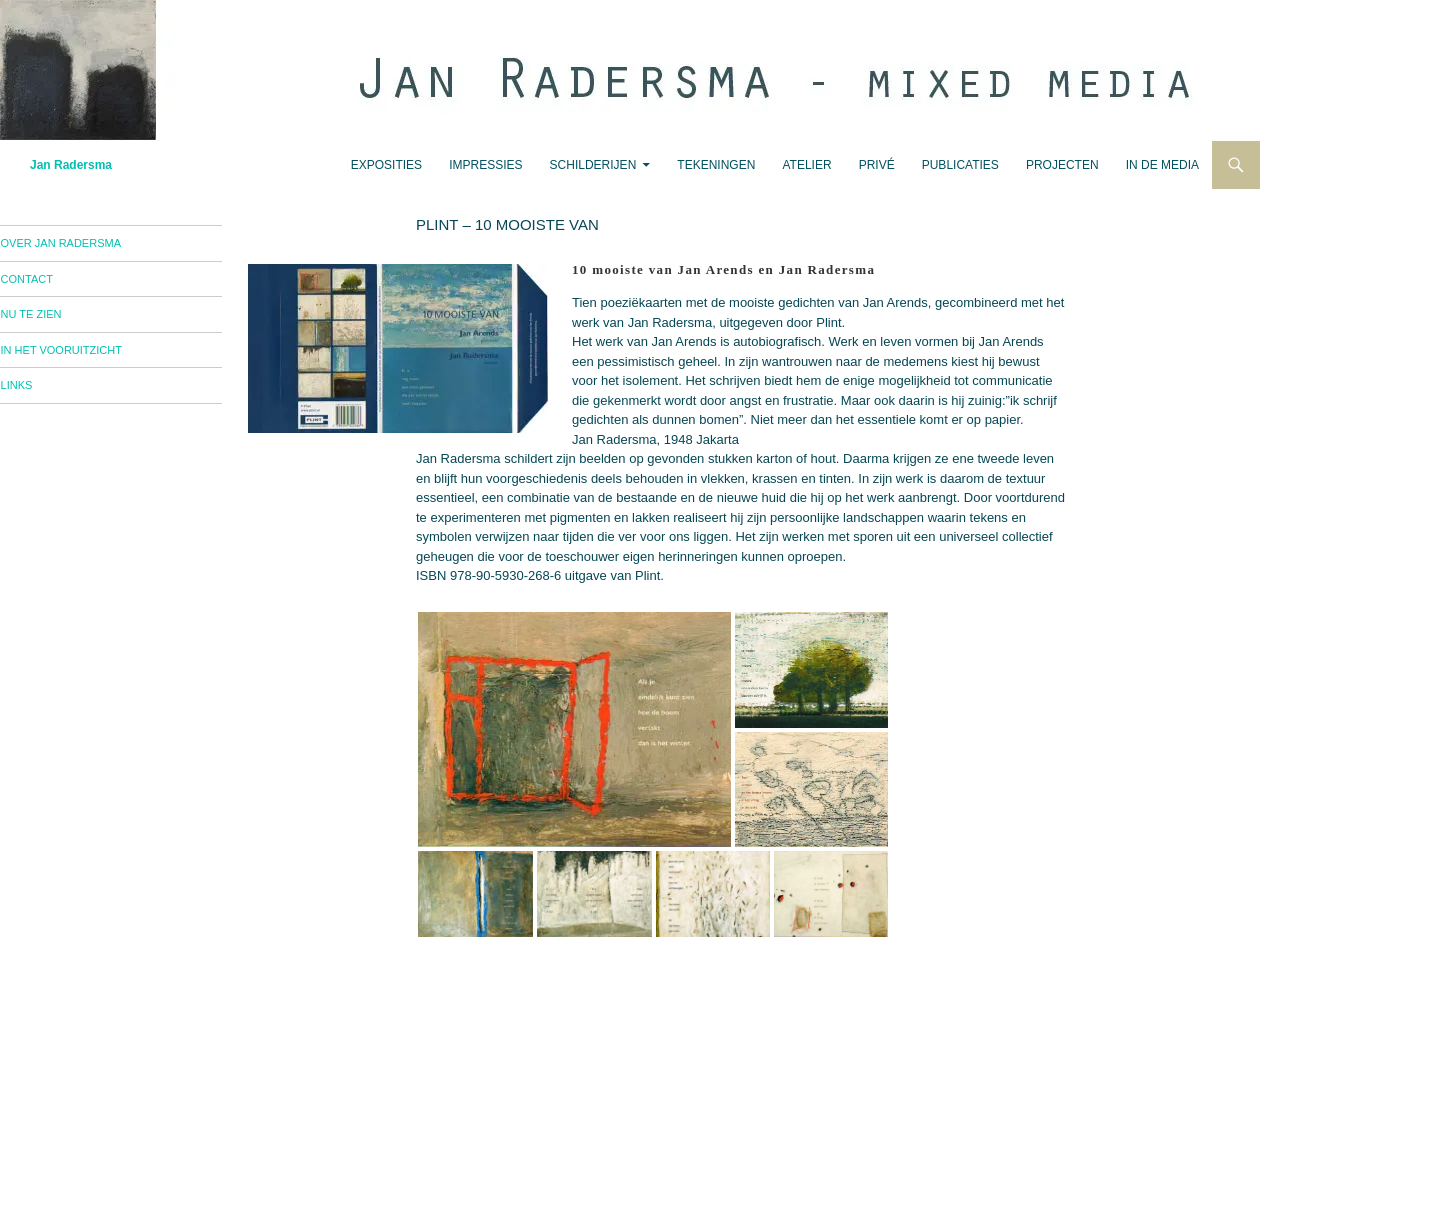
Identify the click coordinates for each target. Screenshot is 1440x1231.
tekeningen (716, 165)
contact (56, 282)
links (46, 394)
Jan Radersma (71, 165)
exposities (386, 165)
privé (877, 165)
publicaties (960, 165)
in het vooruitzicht (90, 357)
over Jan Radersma (90, 244)
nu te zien (60, 319)
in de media (1162, 165)
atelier (806, 165)
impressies (485, 165)
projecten (1062, 165)
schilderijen (593, 165)
